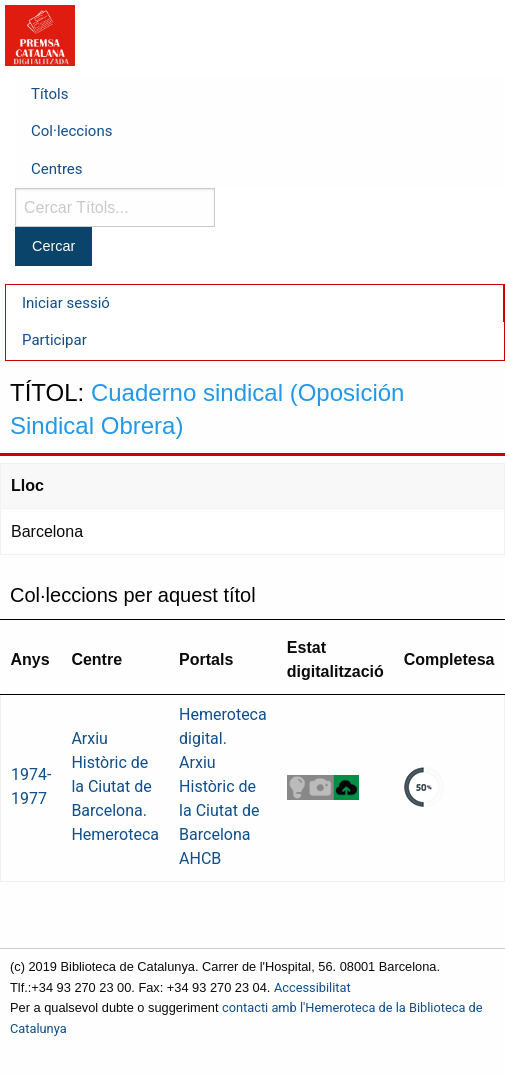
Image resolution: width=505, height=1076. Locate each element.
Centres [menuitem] (57, 169)
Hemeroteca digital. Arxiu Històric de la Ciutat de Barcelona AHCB (223, 786)
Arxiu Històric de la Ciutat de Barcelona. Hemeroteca (115, 786)
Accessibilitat (312, 987)
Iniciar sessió (66, 303)
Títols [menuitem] (49, 94)
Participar (54, 340)
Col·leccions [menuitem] (71, 131)
